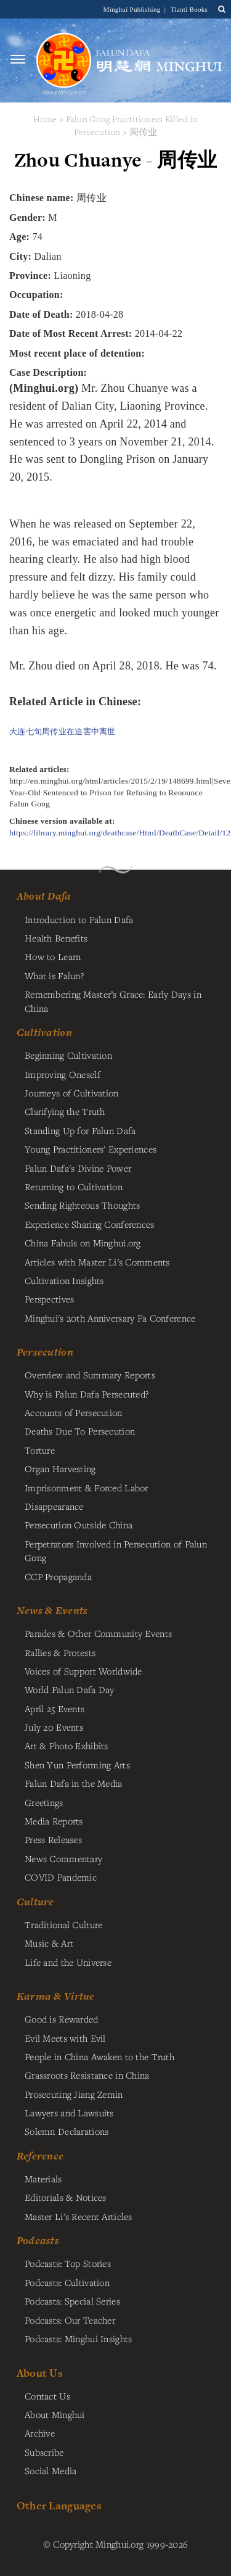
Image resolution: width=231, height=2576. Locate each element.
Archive (40, 2433)
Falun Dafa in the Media (74, 1783)
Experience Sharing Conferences (90, 1224)
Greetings (44, 1802)
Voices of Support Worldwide (83, 1671)
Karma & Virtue (56, 1996)
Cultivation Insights (64, 1280)
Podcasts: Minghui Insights (78, 2338)
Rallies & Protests (60, 1652)
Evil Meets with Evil (65, 2038)
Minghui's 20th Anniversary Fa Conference (110, 1318)
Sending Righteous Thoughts (82, 1205)
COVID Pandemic (61, 1877)
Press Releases (53, 1839)
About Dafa (44, 895)
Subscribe (44, 2452)
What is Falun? (54, 975)
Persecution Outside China (78, 1524)
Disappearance (54, 1506)
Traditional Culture (63, 1924)
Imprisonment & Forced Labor (86, 1487)
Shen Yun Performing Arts (77, 1764)
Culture (35, 1901)
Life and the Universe (68, 1962)
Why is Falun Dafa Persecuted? (86, 1394)
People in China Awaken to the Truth (99, 2056)
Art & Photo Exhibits (66, 1745)
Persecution (45, 1351)
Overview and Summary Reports (90, 1375)
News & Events (52, 1610)
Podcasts (38, 2240)
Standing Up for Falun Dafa (80, 1130)
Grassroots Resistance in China (87, 2075)
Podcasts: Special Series (72, 2301)
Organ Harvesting (60, 1468)
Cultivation (44, 1032)
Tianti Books (189, 9)
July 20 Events (54, 1727)
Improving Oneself (62, 1074)
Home (45, 119)
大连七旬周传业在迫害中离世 (62, 731)
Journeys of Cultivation (72, 1093)
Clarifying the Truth (65, 1111)
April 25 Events (54, 1708)
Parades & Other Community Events (98, 1633)
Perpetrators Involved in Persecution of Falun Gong (116, 1550)
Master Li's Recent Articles (78, 2216)
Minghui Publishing (133, 9)
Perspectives (49, 1299)
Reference (40, 2155)
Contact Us (47, 2396)
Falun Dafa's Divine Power (78, 1168)
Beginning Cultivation (68, 1055)
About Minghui (55, 2414)
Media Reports (54, 1821)
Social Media (50, 2470)
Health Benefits (56, 938)
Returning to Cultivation (74, 1186)
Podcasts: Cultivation (67, 2282)
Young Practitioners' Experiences (90, 1149)
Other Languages (59, 2505)
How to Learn (53, 956)
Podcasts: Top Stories (68, 2263)
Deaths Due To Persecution (80, 1431)
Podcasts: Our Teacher (70, 2320)
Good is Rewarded (62, 2019)
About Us (40, 2373)
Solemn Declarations (66, 2131)
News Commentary (63, 1858)
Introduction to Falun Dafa (79, 919)
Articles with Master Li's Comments (97, 1262)
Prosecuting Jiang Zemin (74, 2094)
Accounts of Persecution (74, 1412)
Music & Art (49, 1943)
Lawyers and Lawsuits (69, 2112)
